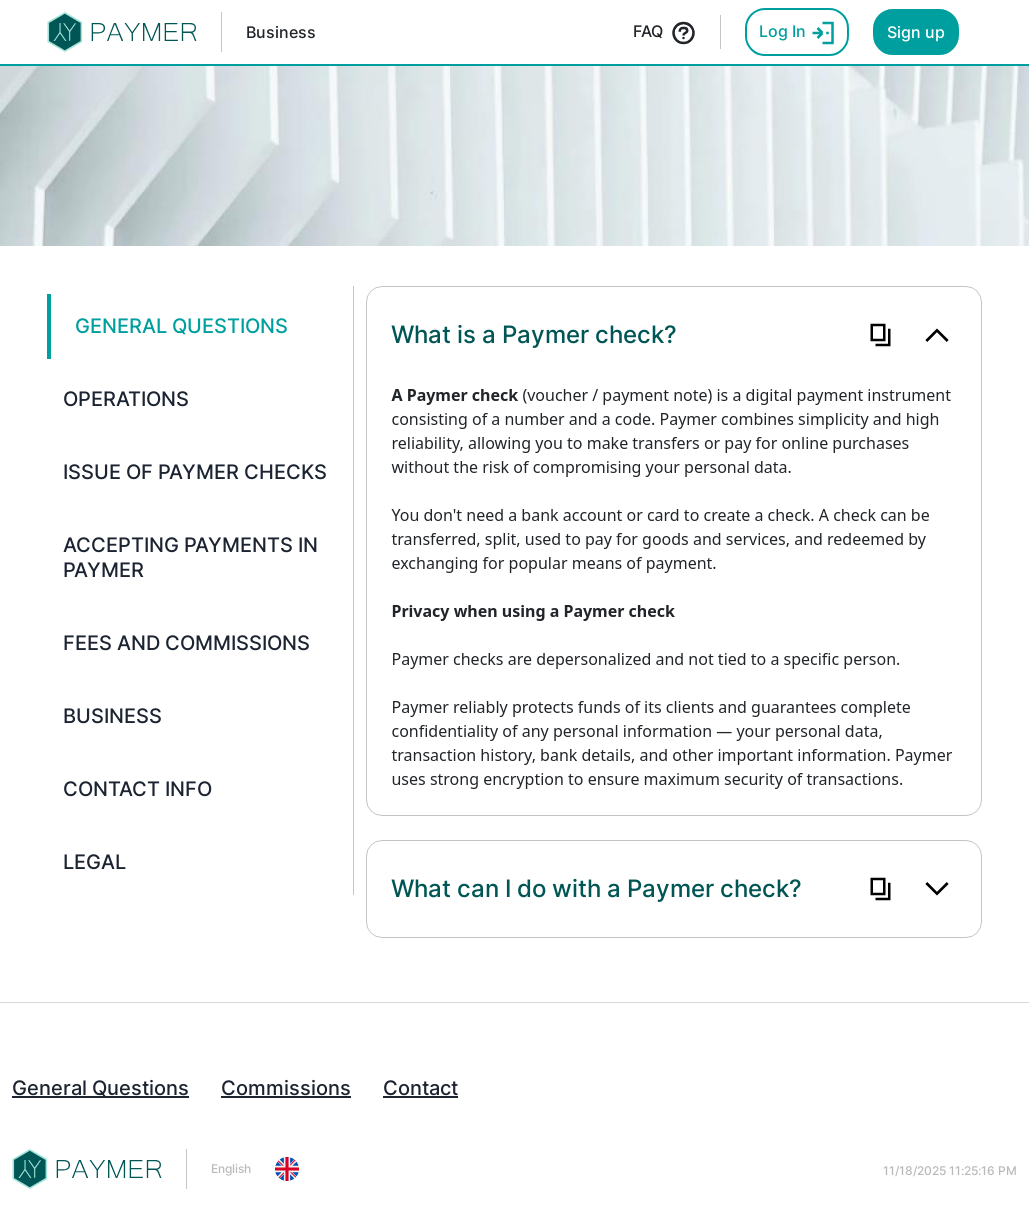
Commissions (286, 1088)
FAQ (664, 33)
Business (281, 32)
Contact (420, 1088)
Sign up (916, 32)
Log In (797, 33)
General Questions (100, 1088)
